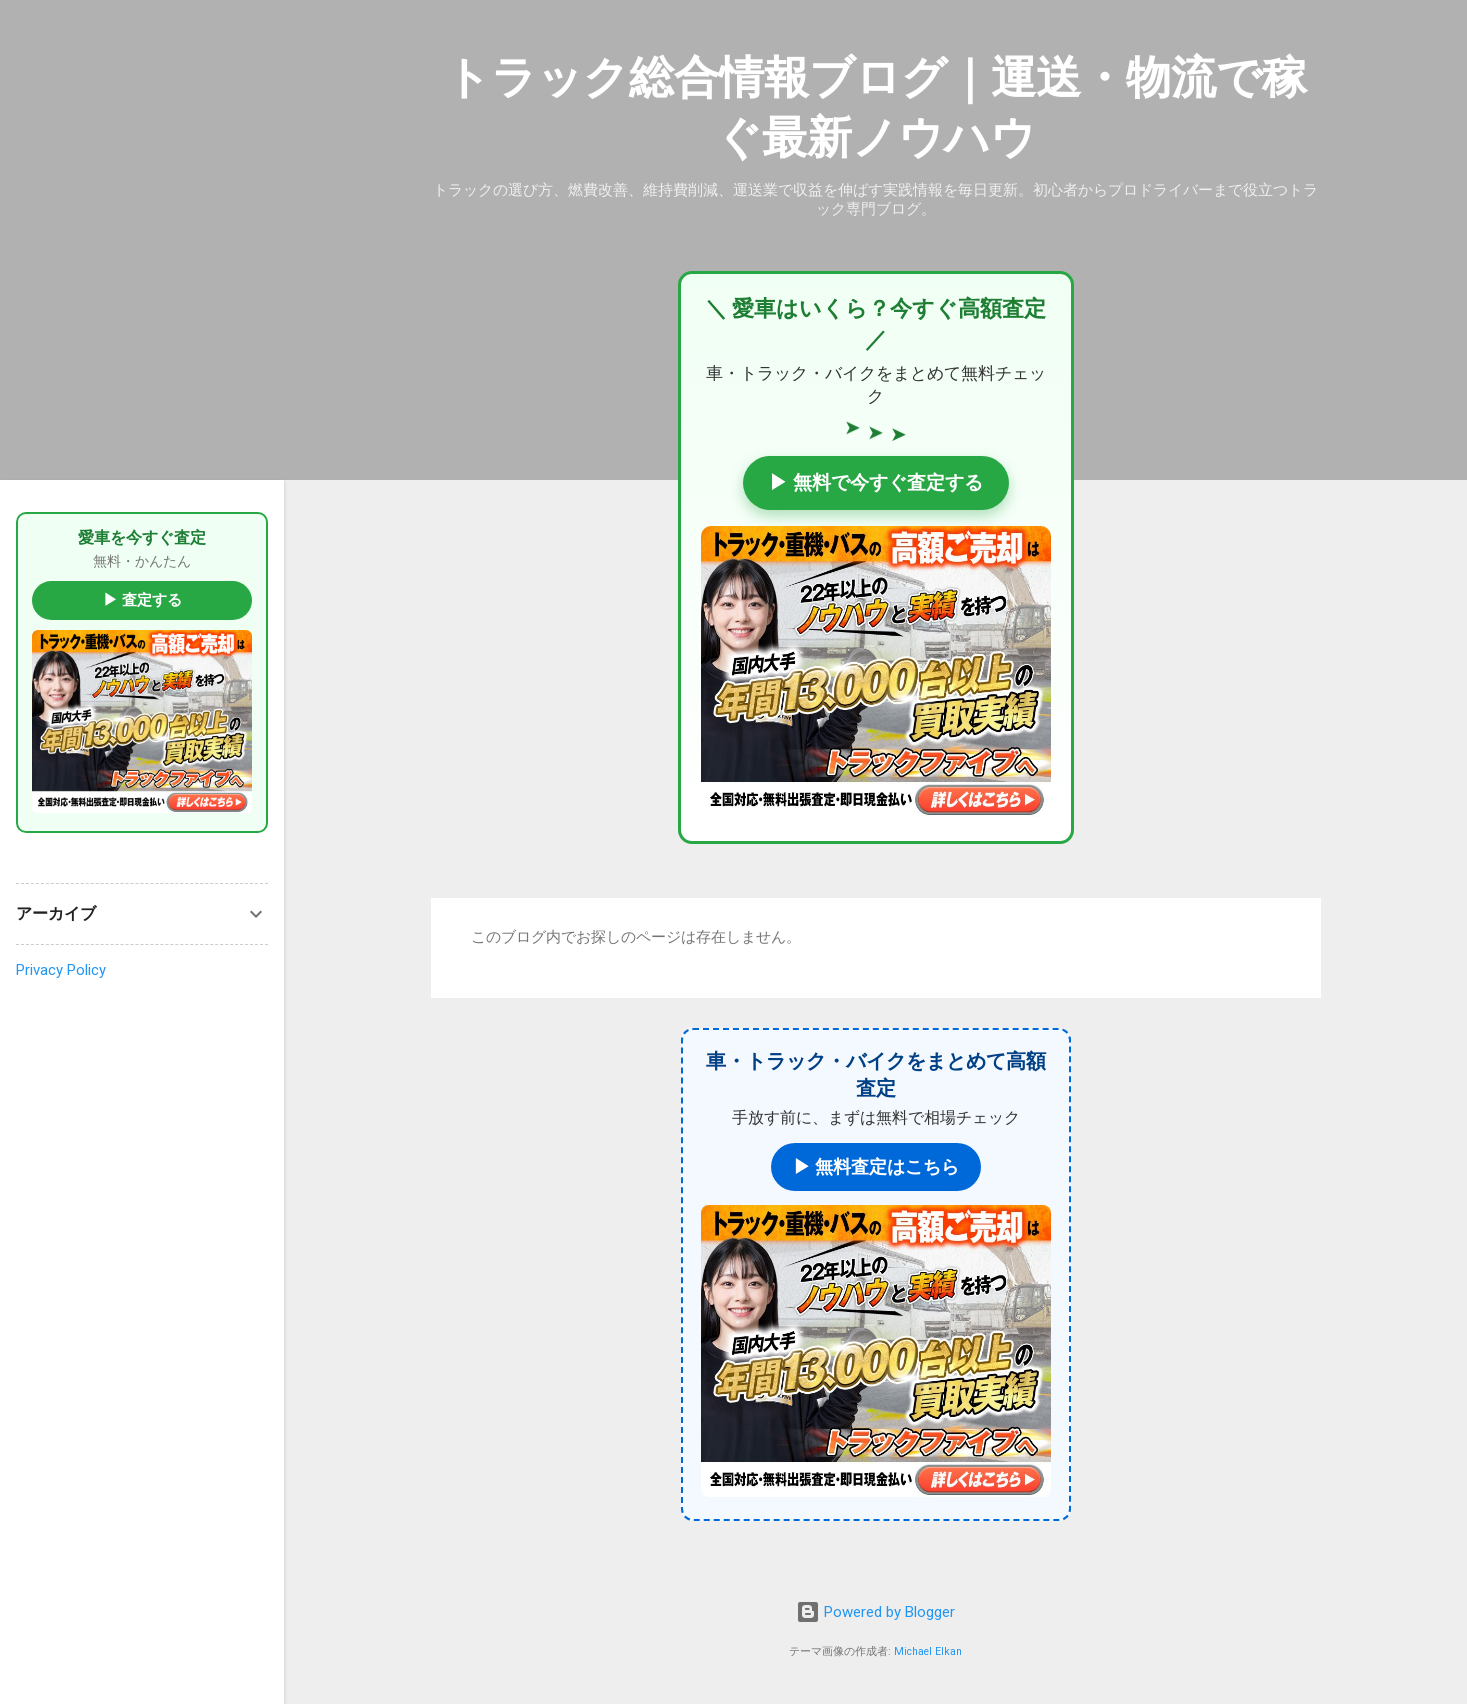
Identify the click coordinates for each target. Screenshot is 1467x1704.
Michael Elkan (928, 1651)
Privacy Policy (61, 970)
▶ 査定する (142, 600)
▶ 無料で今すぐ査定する (876, 482)
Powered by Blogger (875, 1612)
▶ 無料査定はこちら (876, 1166)
